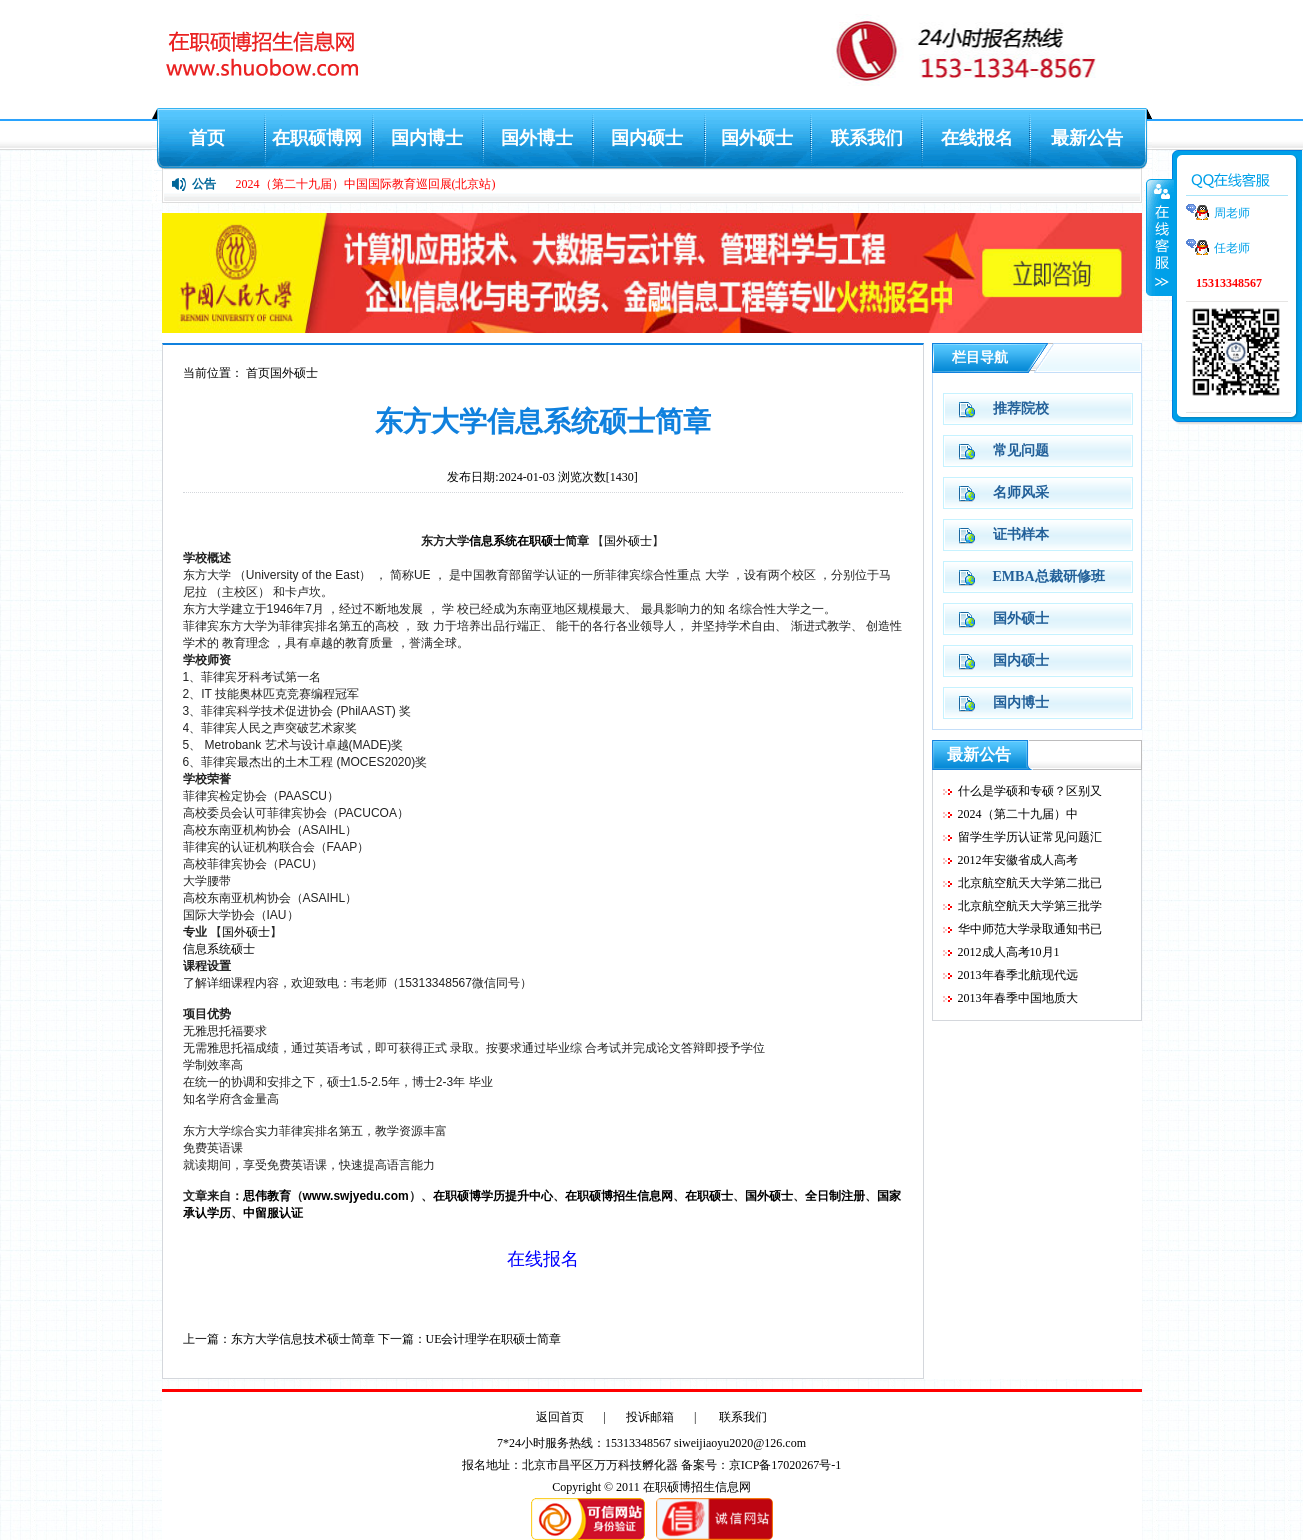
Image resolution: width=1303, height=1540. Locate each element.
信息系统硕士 (219, 949)
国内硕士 (647, 138)
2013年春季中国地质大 (1018, 998)
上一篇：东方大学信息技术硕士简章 (279, 1339)
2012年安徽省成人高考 (1018, 860)
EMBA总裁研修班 (1049, 576)
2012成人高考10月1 (1009, 952)
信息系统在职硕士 (517, 541)
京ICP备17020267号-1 (785, 1465)
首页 (207, 138)
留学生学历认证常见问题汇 (1030, 837)
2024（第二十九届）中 (1018, 814)
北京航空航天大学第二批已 (1030, 883)
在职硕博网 (317, 138)
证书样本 (1021, 534)
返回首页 (560, 1417)
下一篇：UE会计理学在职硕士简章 (470, 1339)
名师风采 (1021, 492)
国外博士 (537, 138)
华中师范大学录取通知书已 (1030, 929)
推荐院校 (1021, 408)
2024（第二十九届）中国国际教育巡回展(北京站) (366, 184)
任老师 (1232, 248)
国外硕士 (757, 138)
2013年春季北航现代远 (1018, 975)
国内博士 (427, 138)
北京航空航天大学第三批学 (1030, 906)
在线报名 (977, 138)
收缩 (1160, 237)
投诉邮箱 (650, 1417)
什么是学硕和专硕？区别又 (1030, 791)
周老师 (1232, 213)
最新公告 (1087, 138)
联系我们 (867, 138)
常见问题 (1021, 450)
